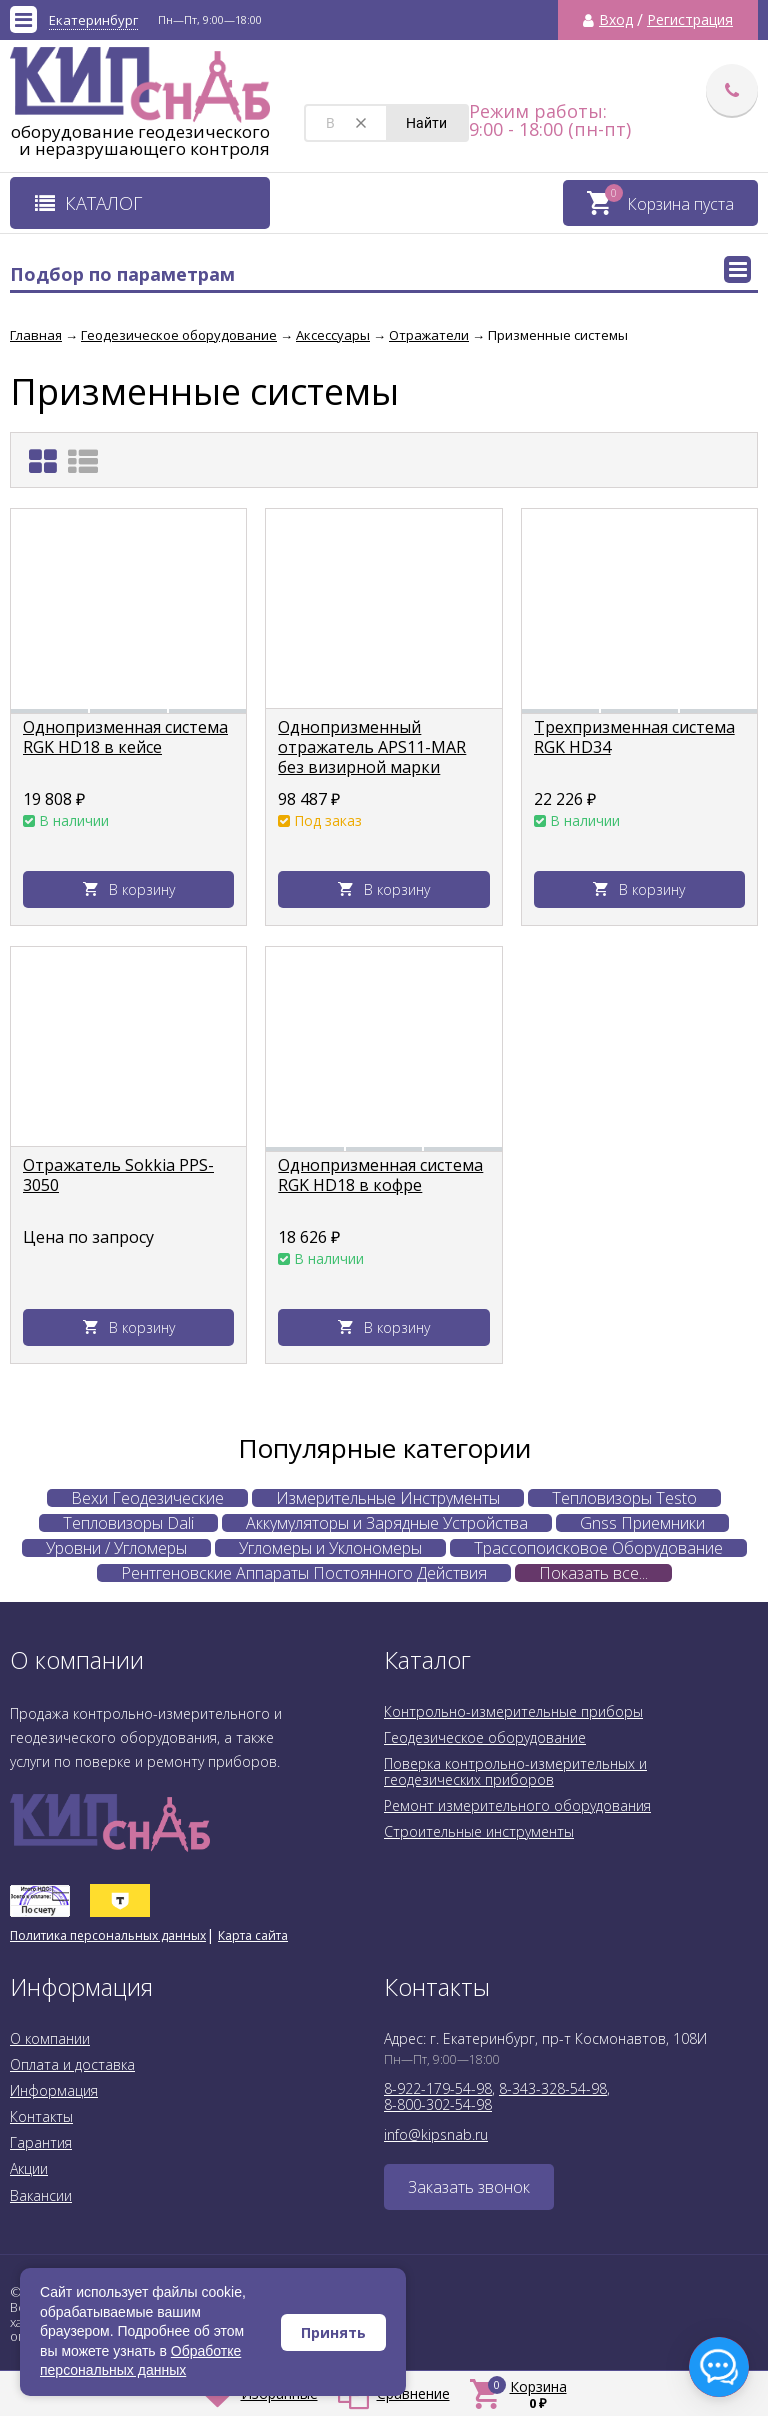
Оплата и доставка (72, 2064)
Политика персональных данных (108, 1935)
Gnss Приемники (642, 1523)
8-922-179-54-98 (438, 2088)
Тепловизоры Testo (624, 1498)
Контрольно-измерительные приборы (513, 1711)
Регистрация (690, 20)
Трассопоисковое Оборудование (598, 1548)
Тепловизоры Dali (128, 1523)
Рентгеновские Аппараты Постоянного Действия (304, 1573)
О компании (50, 2038)
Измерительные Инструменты (388, 1498)
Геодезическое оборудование (485, 1737)
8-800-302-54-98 (438, 2104)
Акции (29, 2168)
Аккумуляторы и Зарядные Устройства (387, 1523)
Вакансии (41, 2195)
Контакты (41, 2116)
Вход (616, 20)
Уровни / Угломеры (116, 1548)
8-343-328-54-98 (553, 2088)
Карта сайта (253, 1935)
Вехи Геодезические (147, 1498)
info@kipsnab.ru (436, 2134)
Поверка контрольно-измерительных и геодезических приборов (515, 1771)
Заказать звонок (469, 2187)
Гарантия (41, 2142)
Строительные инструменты (479, 1831)
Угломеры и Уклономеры (330, 1548)
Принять (333, 2332)
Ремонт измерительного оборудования (517, 1805)
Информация (54, 2090)
